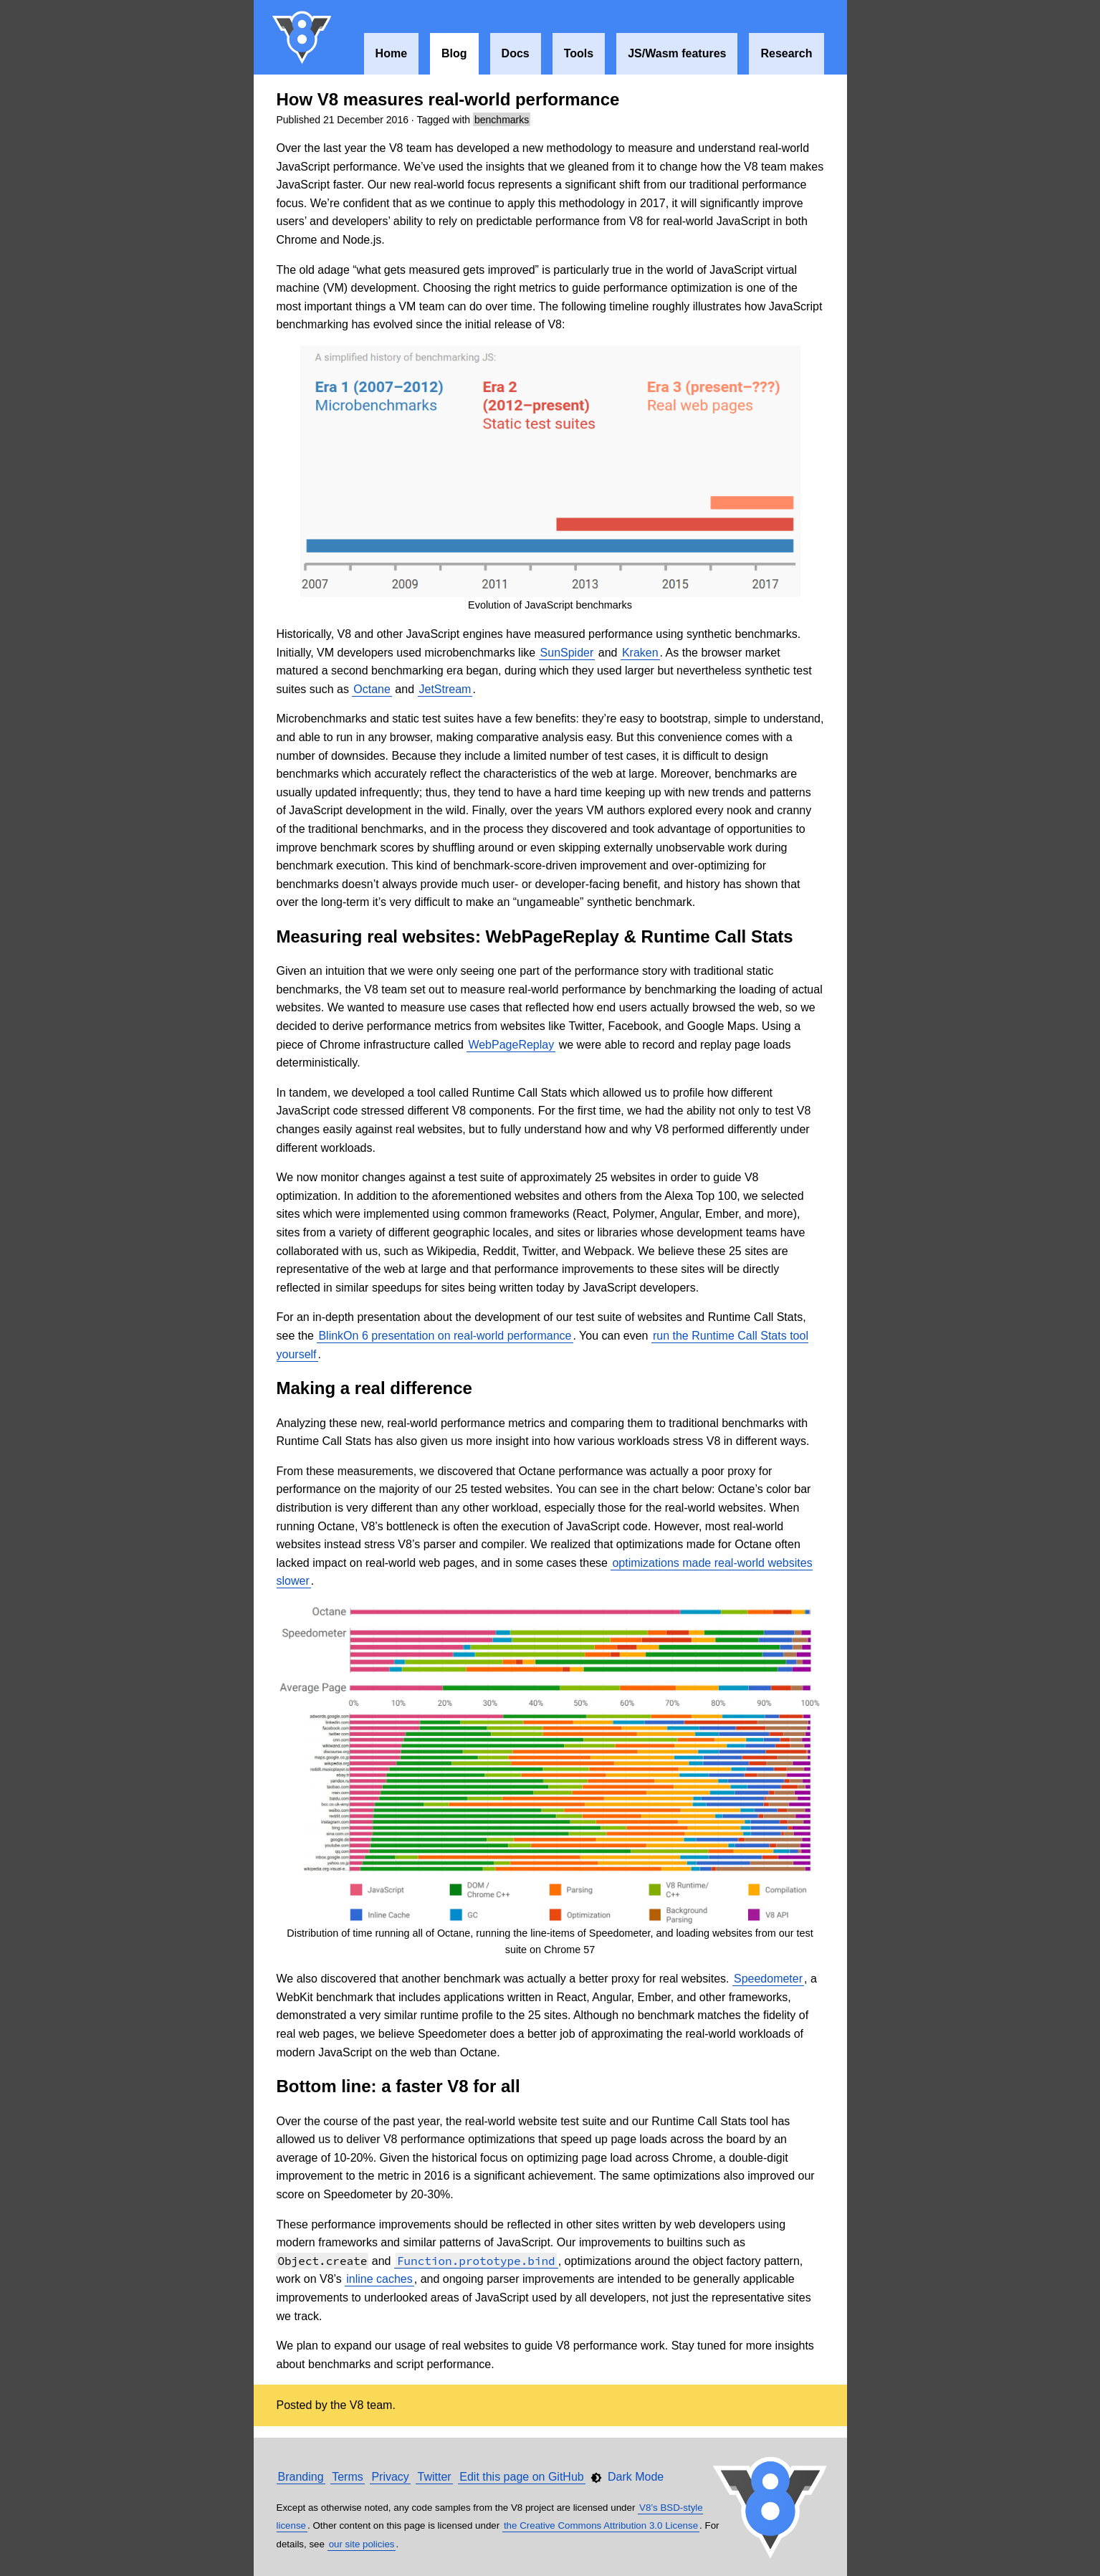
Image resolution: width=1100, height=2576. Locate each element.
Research (786, 53)
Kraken (640, 653)
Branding (301, 2477)
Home (391, 53)
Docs (516, 53)
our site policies (362, 2544)
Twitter (434, 2477)
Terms (347, 2477)
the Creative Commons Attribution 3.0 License (601, 2525)
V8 (302, 37)
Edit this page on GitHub (521, 2477)
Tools (578, 53)
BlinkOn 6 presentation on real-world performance (444, 1336)
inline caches (379, 2279)
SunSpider (567, 653)
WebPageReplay (511, 1045)
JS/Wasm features (677, 53)
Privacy (389, 2477)
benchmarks (501, 119)
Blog (454, 53)
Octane (372, 689)
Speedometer (768, 1978)
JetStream (445, 689)
